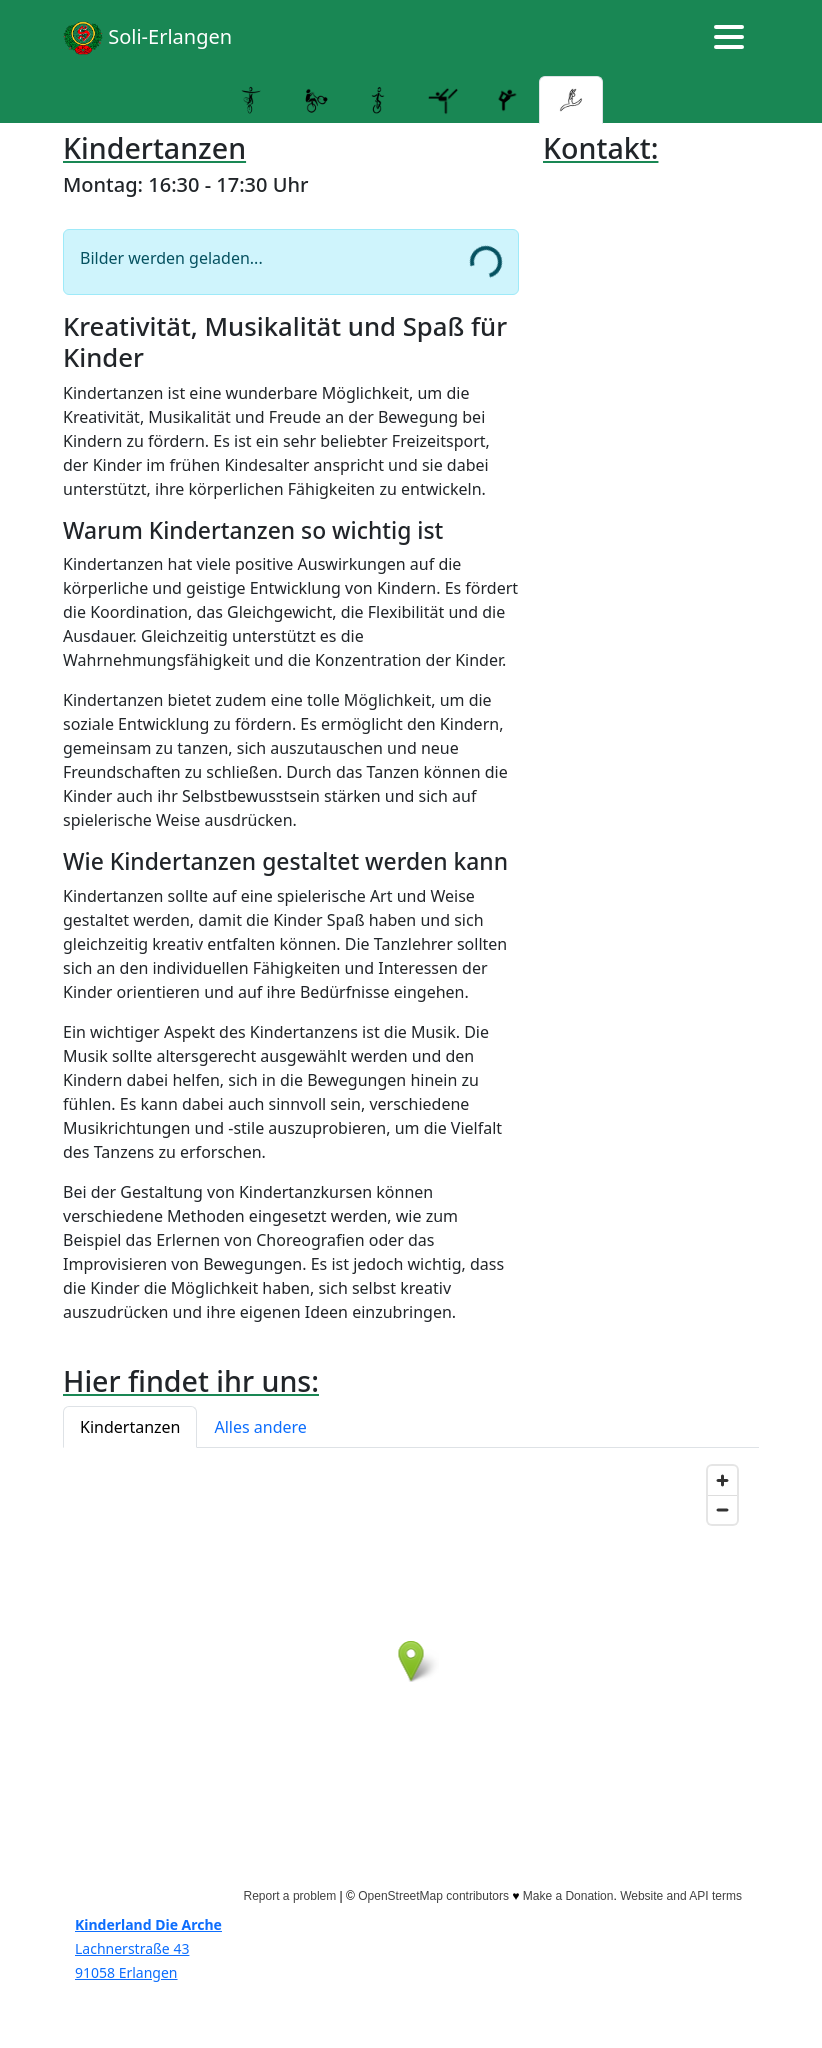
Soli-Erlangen (147, 38)
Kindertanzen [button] (130, 1427)
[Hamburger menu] (729, 38)
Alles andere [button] (260, 1427)
